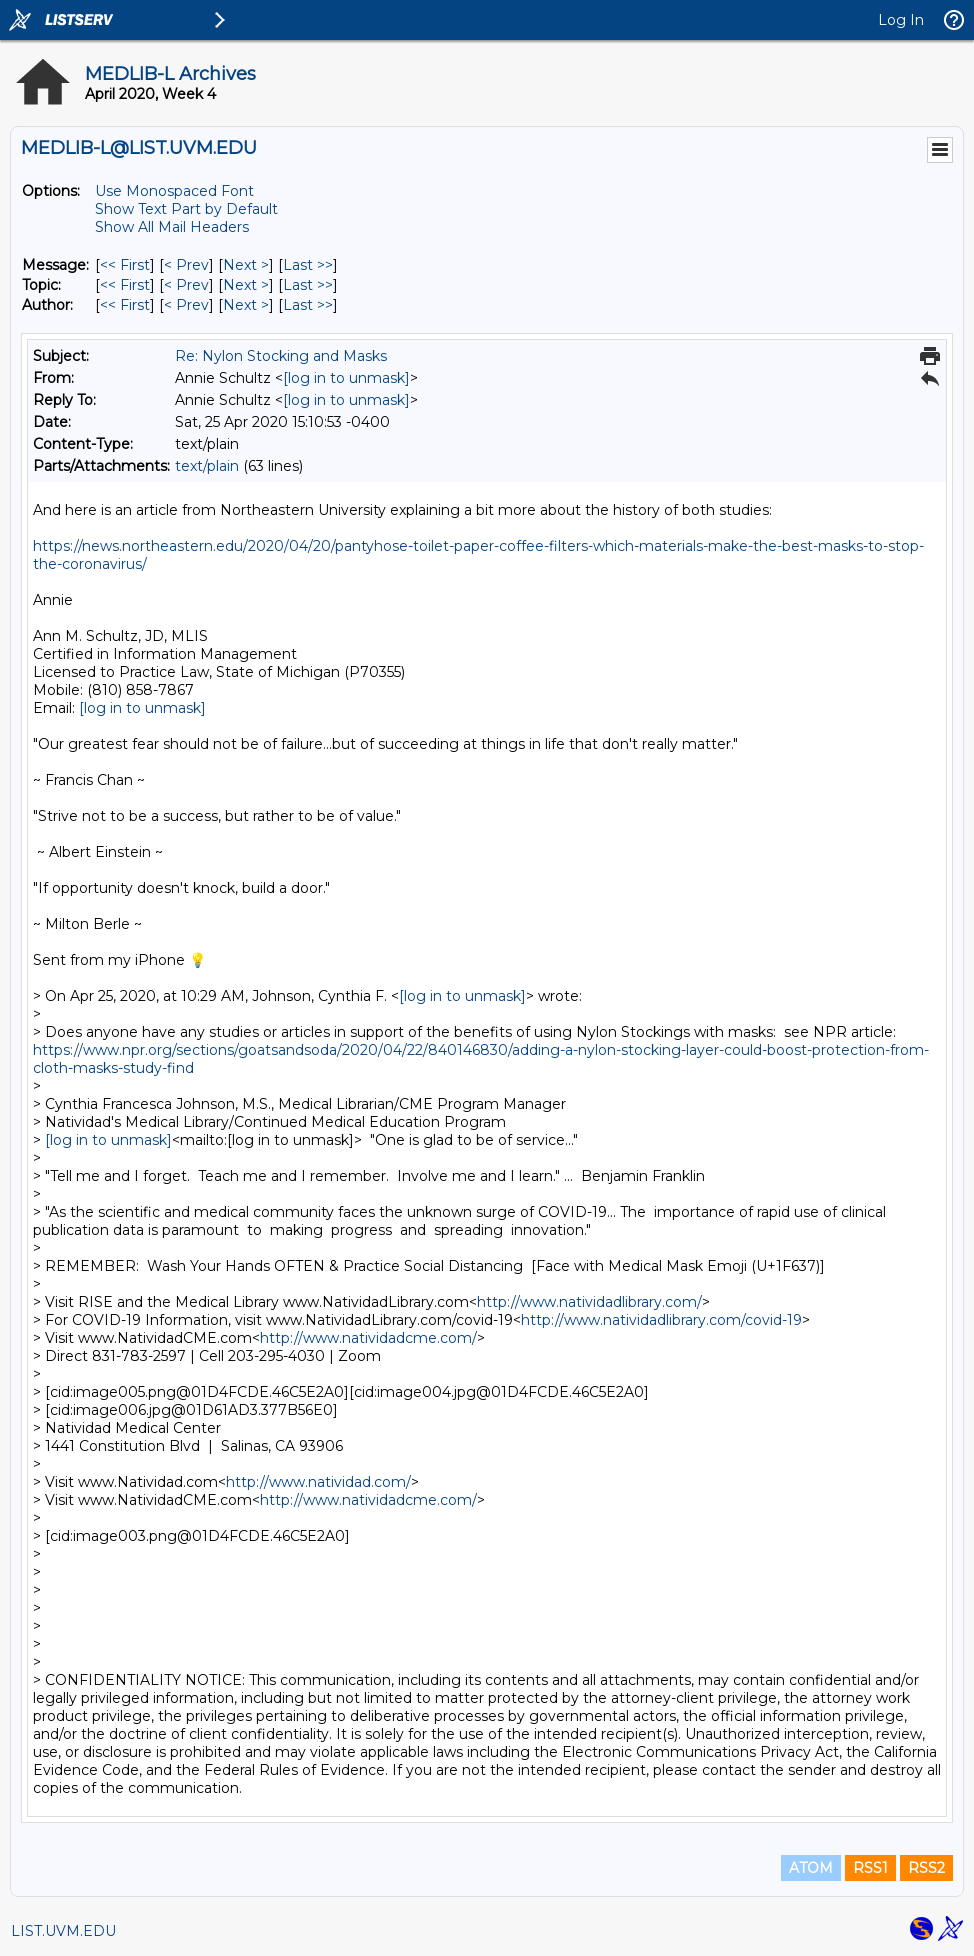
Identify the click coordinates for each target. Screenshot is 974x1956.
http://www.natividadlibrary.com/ (589, 1302)
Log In (901, 20)
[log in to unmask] (346, 378)
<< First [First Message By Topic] (125, 285)
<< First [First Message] (125, 265)
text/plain (207, 466)
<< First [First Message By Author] (125, 305)
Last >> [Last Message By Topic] (308, 285)
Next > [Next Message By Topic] (246, 285)
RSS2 (926, 1868)
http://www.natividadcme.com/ (368, 1338)
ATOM (811, 1868)
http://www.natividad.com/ (318, 1482)
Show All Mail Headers (172, 227)
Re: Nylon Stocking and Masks (281, 356)
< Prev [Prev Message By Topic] (186, 285)
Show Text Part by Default (186, 209)
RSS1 (870, 1868)
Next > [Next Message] (246, 265)
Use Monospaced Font (174, 191)
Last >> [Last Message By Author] (308, 305)
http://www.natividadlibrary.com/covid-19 (661, 1320)
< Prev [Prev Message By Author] (186, 305)
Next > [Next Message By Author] (246, 305)
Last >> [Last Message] (308, 265)
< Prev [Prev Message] (186, 265)
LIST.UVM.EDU (63, 1931)
